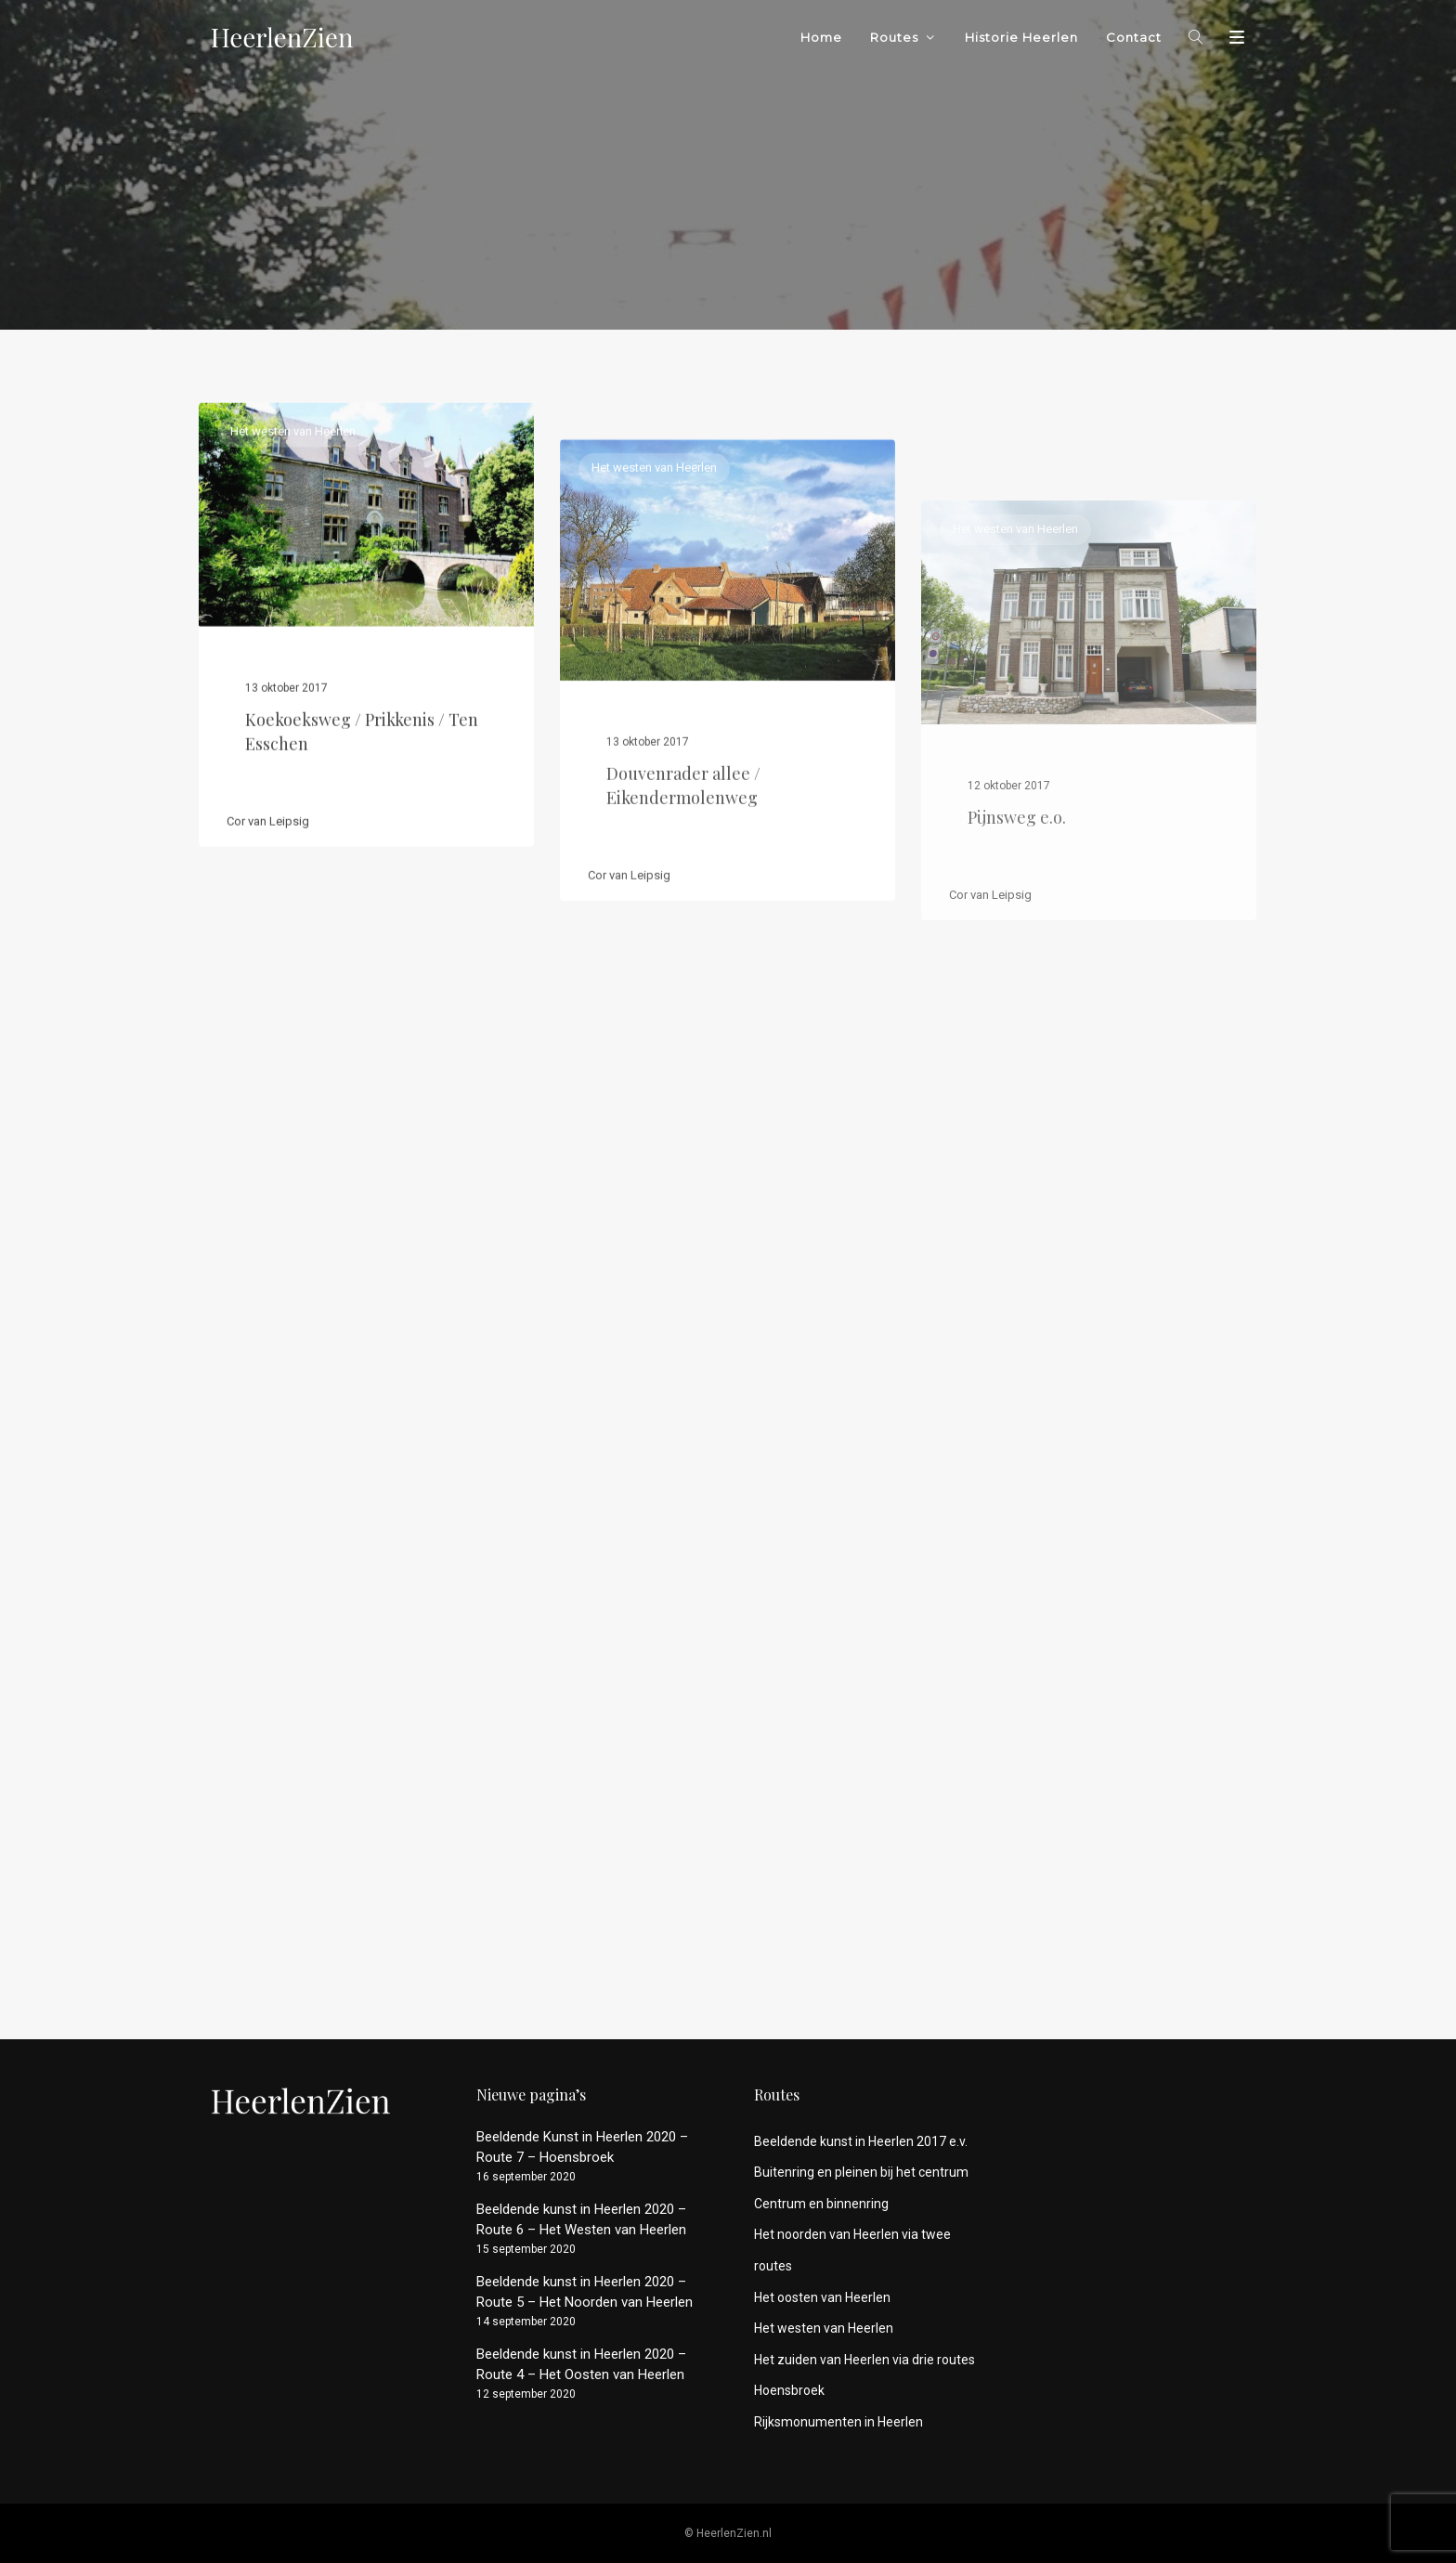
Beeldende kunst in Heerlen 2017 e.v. (861, 2141)
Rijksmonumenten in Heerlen (838, 2421)
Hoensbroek (789, 2390)
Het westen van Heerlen (293, 489)
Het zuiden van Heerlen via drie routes (864, 2359)
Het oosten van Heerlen (822, 2297)
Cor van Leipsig (268, 878)
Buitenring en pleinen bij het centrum (861, 2172)
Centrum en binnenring (821, 2203)
